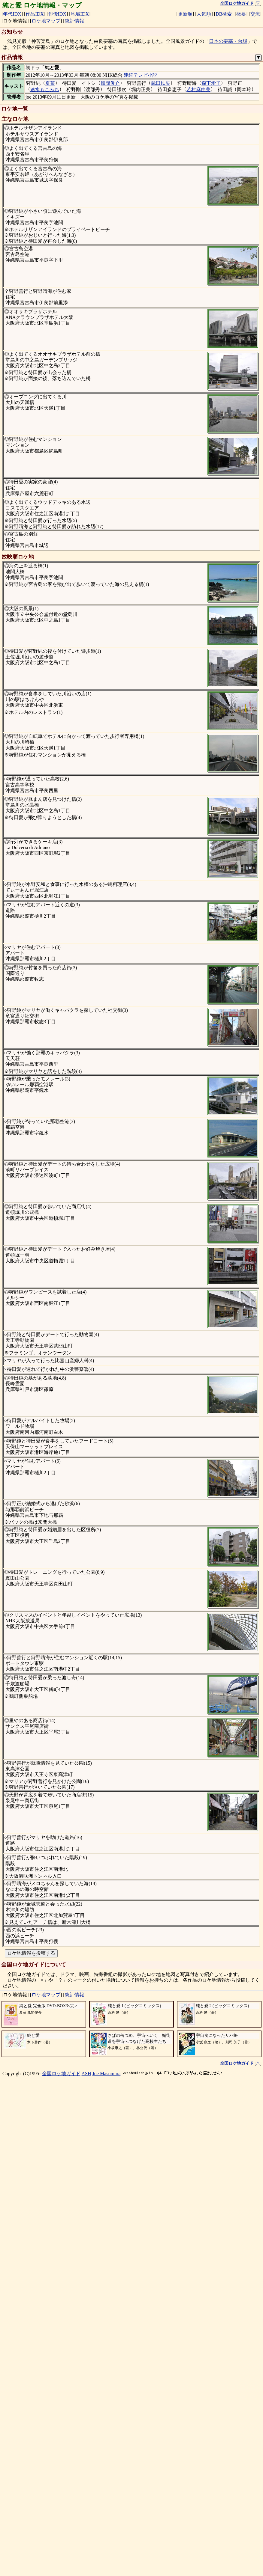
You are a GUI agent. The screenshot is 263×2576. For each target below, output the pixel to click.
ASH (86, 2560)
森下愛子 (211, 83)
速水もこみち (44, 89)
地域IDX (80, 13)
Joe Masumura (106, 2560)
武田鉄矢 (160, 83)
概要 (241, 13)
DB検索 (224, 13)
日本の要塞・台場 (228, 41)
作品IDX (35, 13)
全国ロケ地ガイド (61, 2560)
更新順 (185, 13)
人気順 (204, 13)
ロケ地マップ (46, 20)
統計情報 (74, 20)
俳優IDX (57, 13)
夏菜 (50, 83)
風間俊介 (110, 83)
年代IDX (12, 13)
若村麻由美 (198, 89)
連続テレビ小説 (140, 75)
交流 (255, 13)
